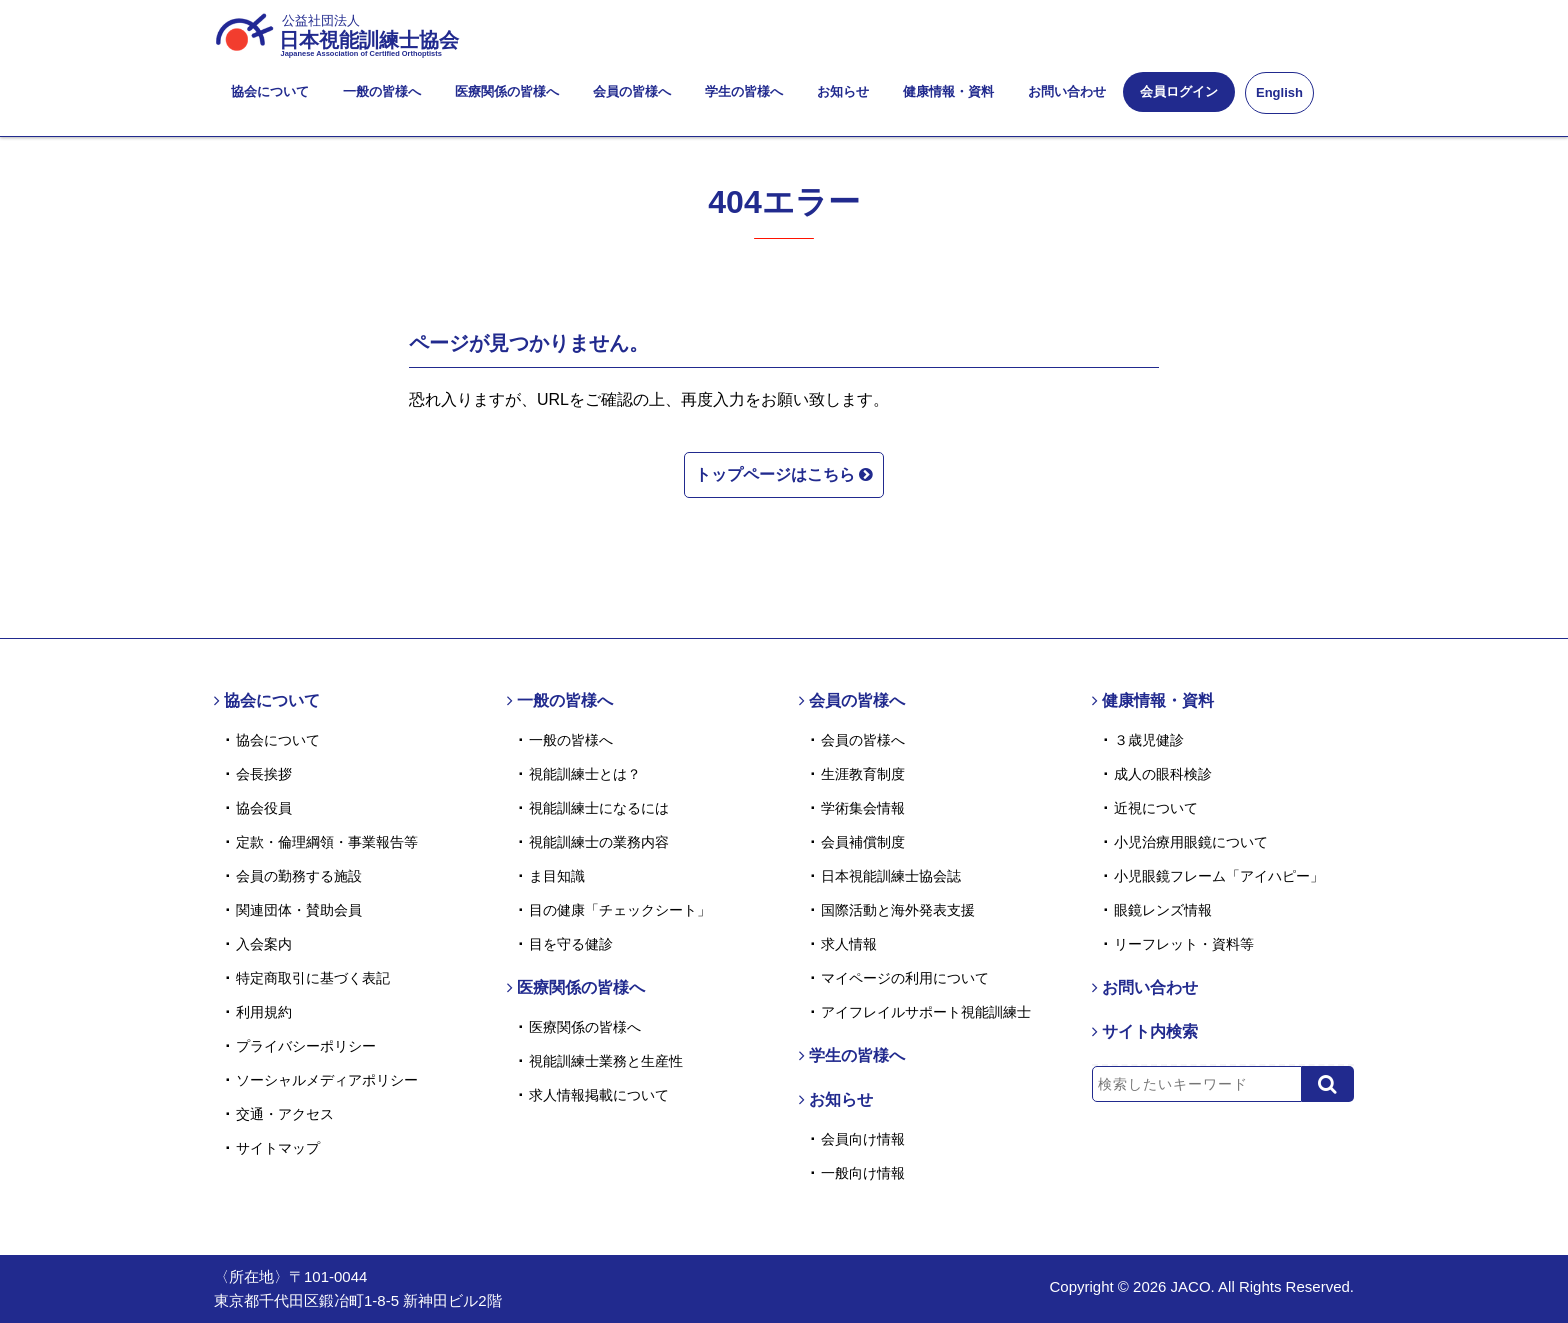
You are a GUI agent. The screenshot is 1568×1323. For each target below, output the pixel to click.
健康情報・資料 (948, 91)
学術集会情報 (863, 808)
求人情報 (849, 944)
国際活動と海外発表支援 (898, 910)
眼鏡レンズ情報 (1163, 910)
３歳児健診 (1149, 740)
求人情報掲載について (599, 1095)
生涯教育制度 (863, 774)
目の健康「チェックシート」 (620, 910)
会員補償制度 (863, 842)
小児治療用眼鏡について (1191, 842)
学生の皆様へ (744, 91)
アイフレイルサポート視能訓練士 (926, 1012)
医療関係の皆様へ (507, 91)
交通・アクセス (285, 1114)
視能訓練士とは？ (585, 774)
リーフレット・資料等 (1184, 944)
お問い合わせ (1067, 91)
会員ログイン (1179, 91)
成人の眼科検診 (1163, 774)
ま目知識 (557, 876)
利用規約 (264, 1012)
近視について (1156, 808)
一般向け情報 (863, 1173)
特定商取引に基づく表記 (313, 978)
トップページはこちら (784, 473)
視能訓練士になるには (599, 808)
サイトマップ (278, 1148)
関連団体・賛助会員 (299, 910)
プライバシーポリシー (306, 1046)
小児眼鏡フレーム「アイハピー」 (1219, 876)
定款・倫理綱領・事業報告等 (327, 842)
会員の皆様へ (632, 91)
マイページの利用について (905, 978)
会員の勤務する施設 (299, 876)
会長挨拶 (264, 774)
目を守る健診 (571, 944)
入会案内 (264, 944)
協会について (270, 91)
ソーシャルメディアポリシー (327, 1080)
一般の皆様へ (382, 91)
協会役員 (264, 808)
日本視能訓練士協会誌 (891, 876)
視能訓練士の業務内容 (599, 842)
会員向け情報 (863, 1139)
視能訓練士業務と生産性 (606, 1061)
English (1279, 92)
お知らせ (843, 91)
